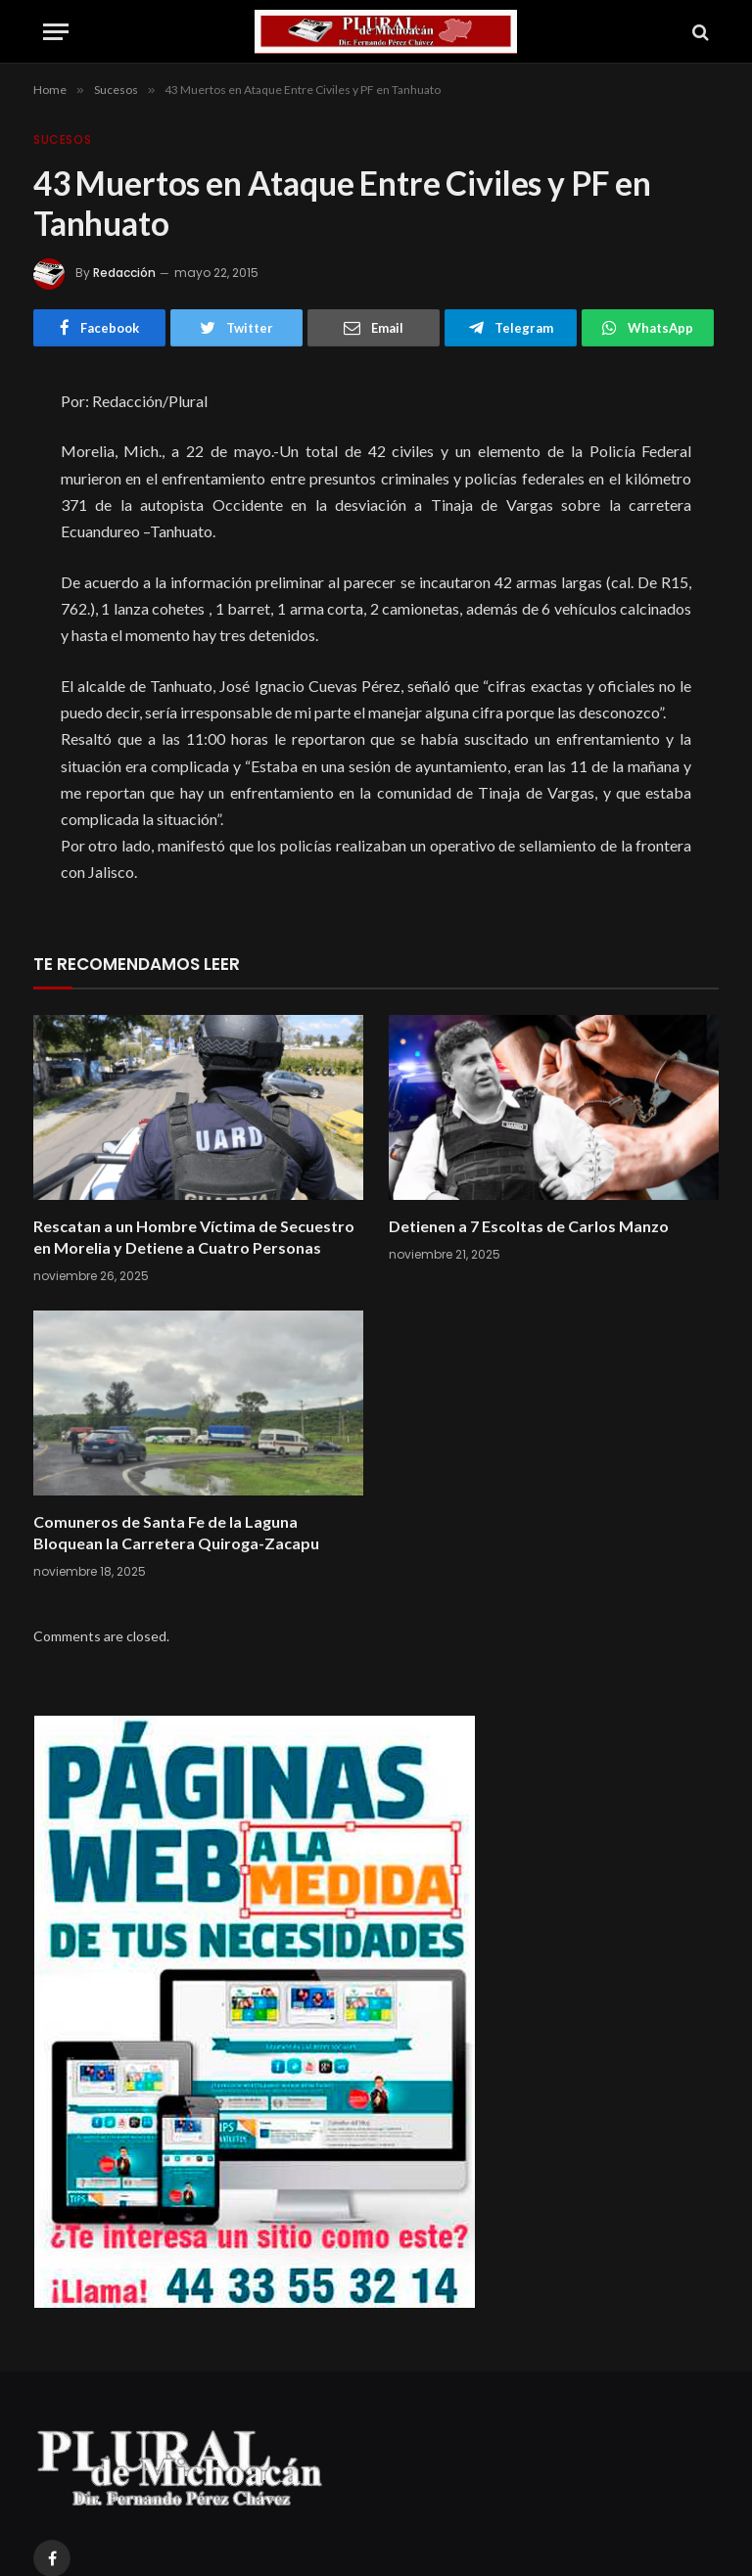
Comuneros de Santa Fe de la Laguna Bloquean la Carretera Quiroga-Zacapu (176, 1532)
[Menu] (56, 32)
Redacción (124, 272)
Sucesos (62, 139)
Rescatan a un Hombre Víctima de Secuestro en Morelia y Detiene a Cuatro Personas (193, 1237)
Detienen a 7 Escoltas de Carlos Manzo (529, 1226)
